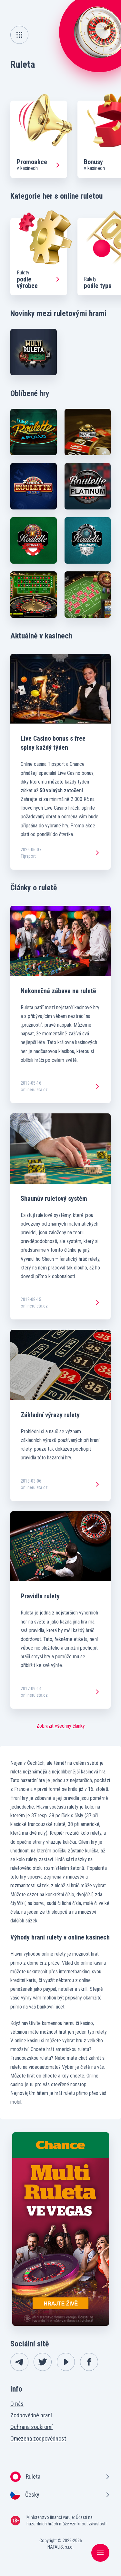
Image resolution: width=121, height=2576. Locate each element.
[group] (38, 139)
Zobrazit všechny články (60, 1726)
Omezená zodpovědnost (38, 2438)
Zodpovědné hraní (31, 2415)
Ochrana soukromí (31, 2426)
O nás (17, 2403)
